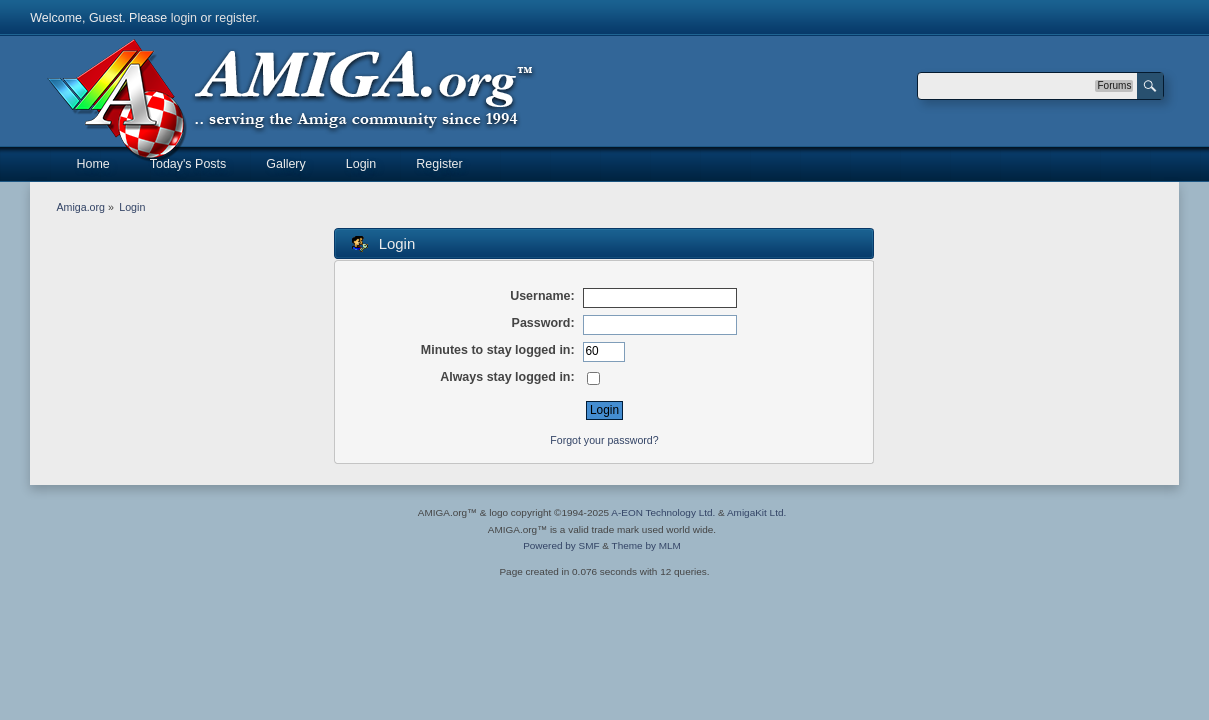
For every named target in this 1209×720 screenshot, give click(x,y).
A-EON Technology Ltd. (663, 512)
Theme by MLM (646, 545)
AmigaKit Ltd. (756, 512)
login (184, 18)
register (235, 18)
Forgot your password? (604, 440)
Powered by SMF (561, 545)
